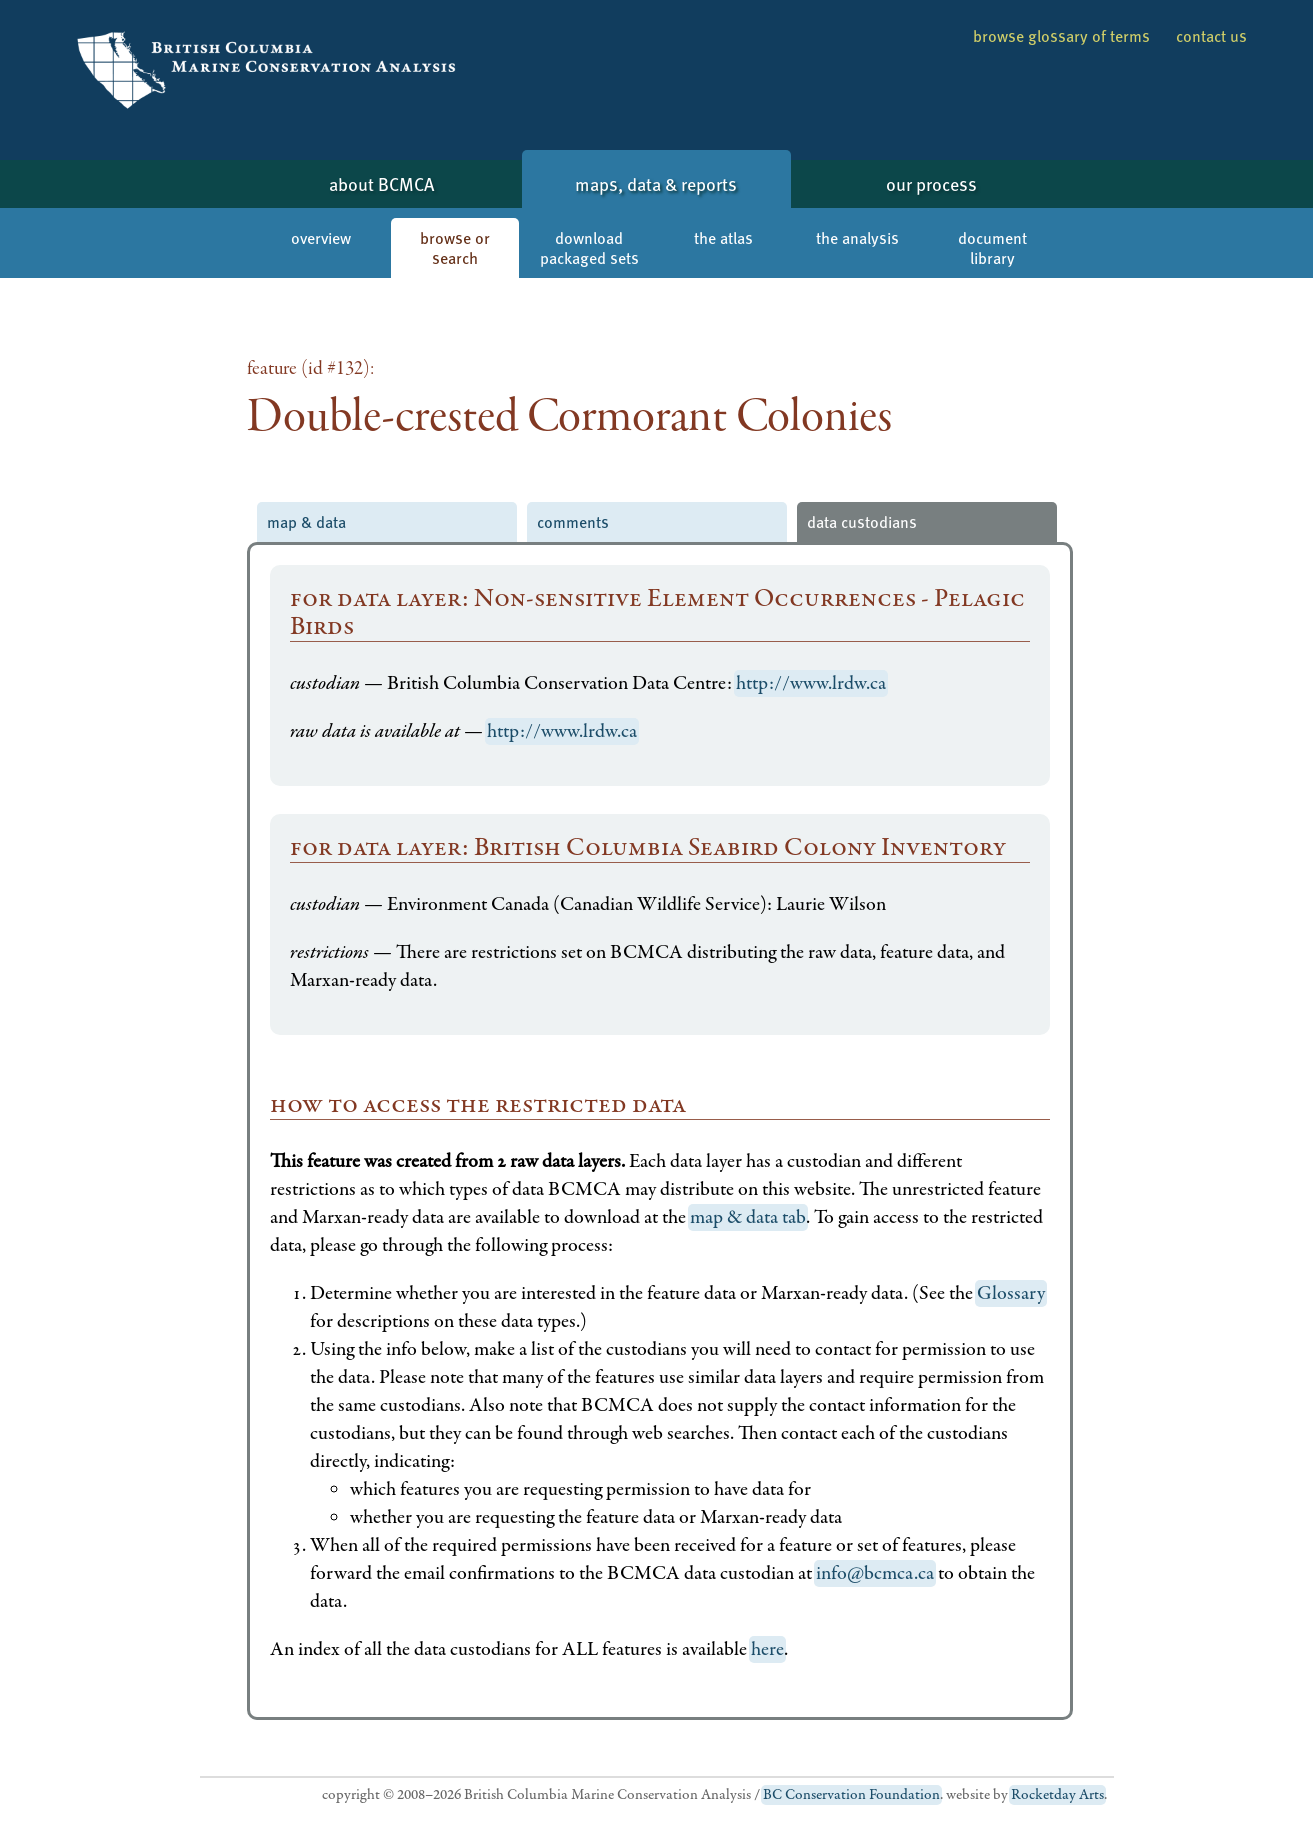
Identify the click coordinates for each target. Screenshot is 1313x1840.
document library (992, 247)
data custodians (862, 521)
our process (931, 183)
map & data (306, 521)
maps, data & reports (656, 183)
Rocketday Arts (1057, 1795)
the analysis (857, 237)
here (767, 1649)
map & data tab (748, 1217)
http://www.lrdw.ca (811, 683)
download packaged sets (589, 247)
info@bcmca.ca (875, 1573)
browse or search (455, 247)
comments (573, 521)
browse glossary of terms (1061, 35)
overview (321, 237)
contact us (1211, 35)
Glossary (1011, 1293)
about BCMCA (381, 183)
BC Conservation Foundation (851, 1795)
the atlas (723, 237)
